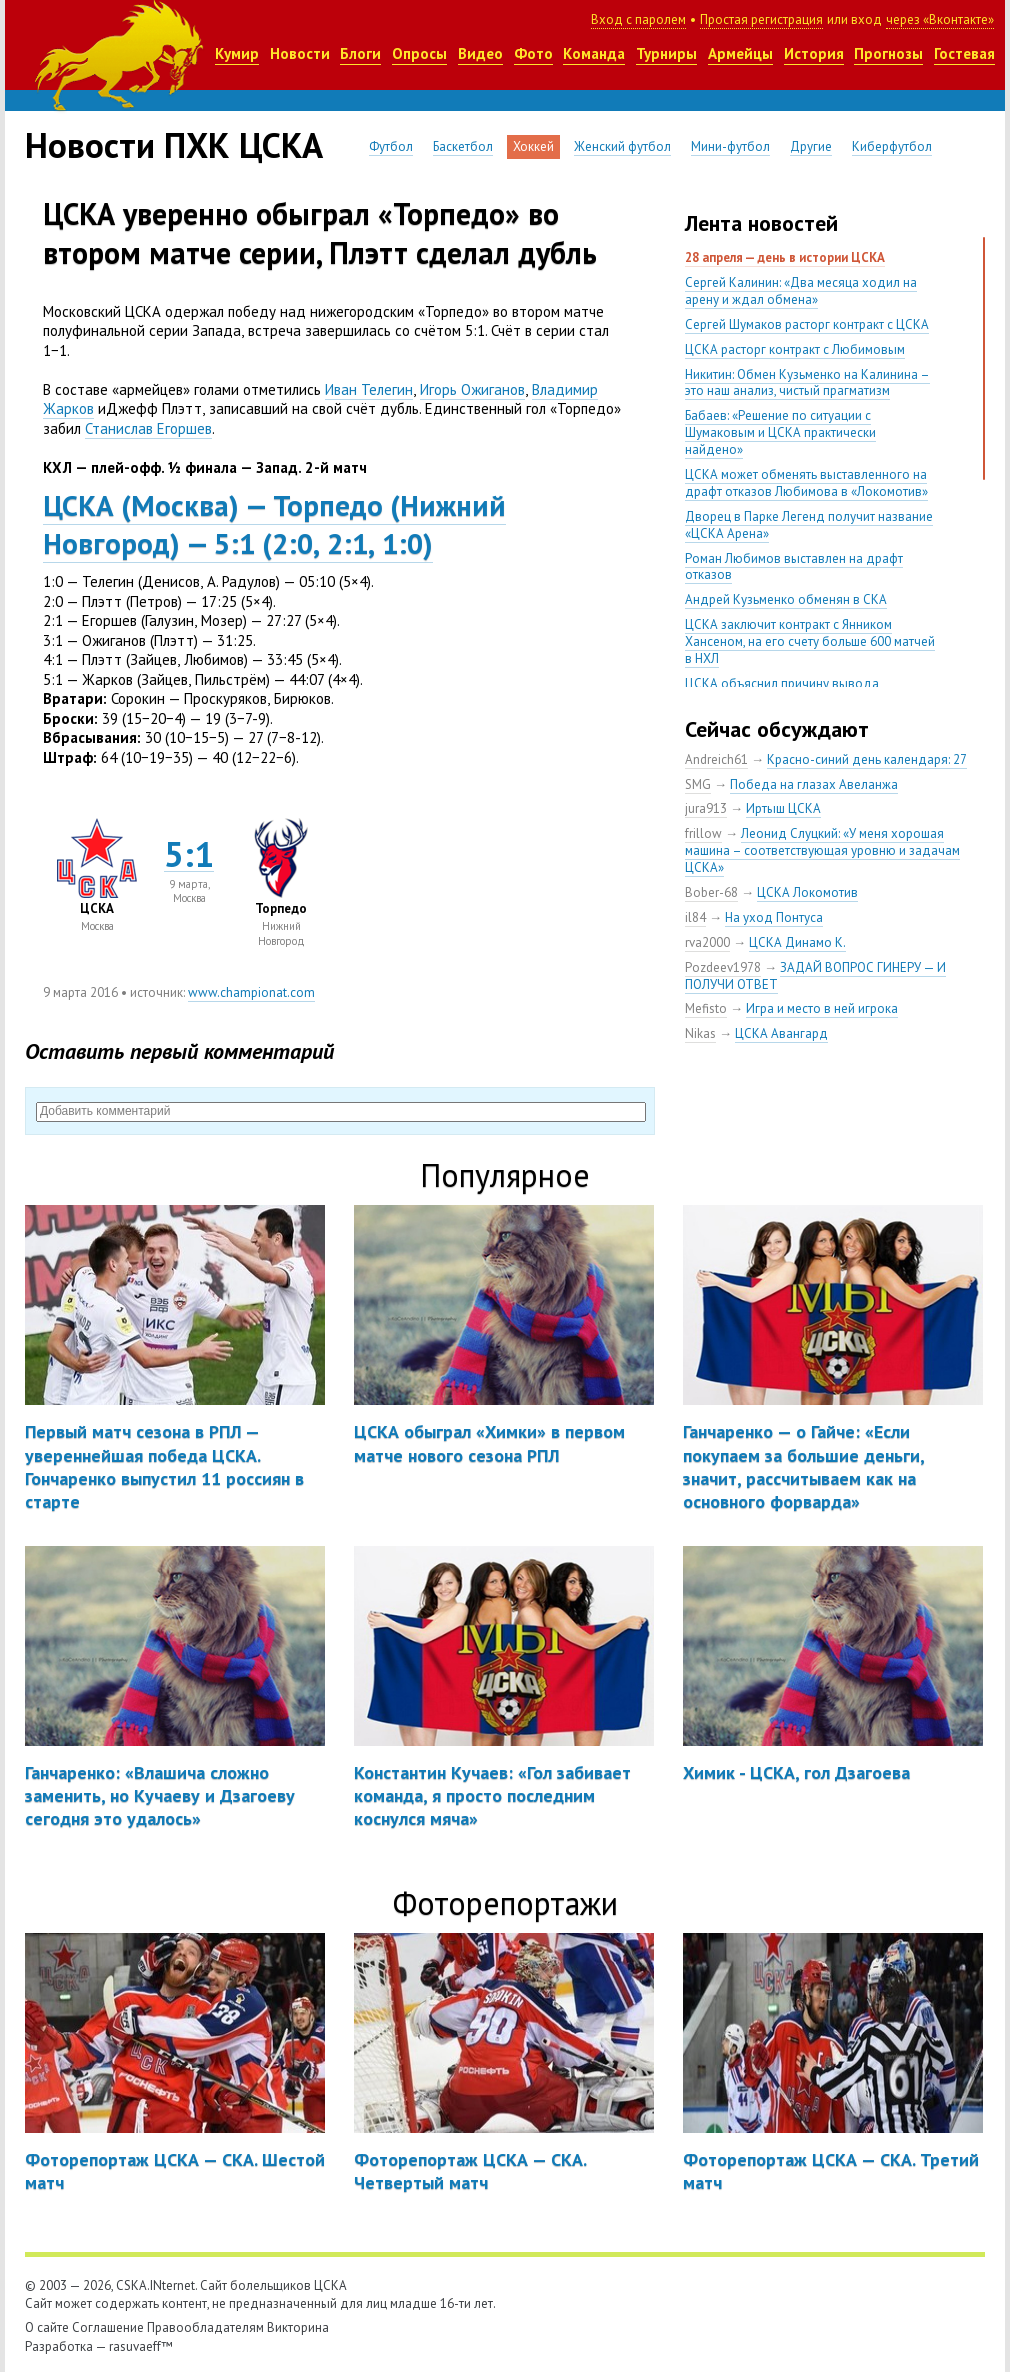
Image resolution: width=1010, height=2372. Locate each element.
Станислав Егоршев (148, 428)
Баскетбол (463, 146)
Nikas (700, 1033)
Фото (533, 53)
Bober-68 (711, 892)
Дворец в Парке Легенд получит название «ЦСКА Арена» (809, 525)
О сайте (47, 2327)
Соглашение (108, 2327)
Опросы (419, 53)
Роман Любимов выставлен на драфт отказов (794, 567)
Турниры (666, 53)
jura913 (706, 808)
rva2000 (707, 942)
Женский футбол (622, 146)
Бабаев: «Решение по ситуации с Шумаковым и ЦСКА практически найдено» (780, 432)
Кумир (237, 53)
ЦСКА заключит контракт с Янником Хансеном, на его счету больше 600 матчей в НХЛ (810, 641)
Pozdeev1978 (723, 967)
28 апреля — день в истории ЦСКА (785, 257)
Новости (300, 53)
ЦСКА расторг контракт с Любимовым (795, 349)
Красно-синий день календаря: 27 (867, 759)
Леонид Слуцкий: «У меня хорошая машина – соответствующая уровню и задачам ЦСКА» (822, 850)
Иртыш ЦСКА (783, 808)
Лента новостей (761, 223)
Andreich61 (716, 759)
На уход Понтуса (774, 917)
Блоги (360, 53)
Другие (811, 146)
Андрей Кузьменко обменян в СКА (786, 599)
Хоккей (533, 146)
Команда (594, 53)
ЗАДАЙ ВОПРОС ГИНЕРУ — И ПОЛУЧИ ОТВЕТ (815, 976)
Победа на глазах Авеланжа (814, 784)
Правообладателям (205, 2327)
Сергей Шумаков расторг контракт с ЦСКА (807, 324)
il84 (695, 917)
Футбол (391, 146)
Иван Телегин (369, 389)
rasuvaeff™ (141, 2346)
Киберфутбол (892, 146)
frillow (703, 833)
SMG (698, 784)
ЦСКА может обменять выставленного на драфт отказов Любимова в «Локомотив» (806, 483)
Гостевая (964, 53)
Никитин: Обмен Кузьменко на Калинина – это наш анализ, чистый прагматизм (807, 383)
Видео (480, 53)
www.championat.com (251, 992)
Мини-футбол (730, 146)
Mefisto (706, 1008)
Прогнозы (888, 53)
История (814, 53)
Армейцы (740, 53)
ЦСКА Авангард (781, 1033)
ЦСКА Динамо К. (797, 942)
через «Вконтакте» (940, 19)
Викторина (298, 2327)
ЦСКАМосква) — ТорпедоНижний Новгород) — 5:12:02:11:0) (274, 524)
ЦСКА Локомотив (807, 892)
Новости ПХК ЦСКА (174, 145)
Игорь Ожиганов (472, 389)
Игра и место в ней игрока (822, 1008)
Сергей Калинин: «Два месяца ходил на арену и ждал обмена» (801, 291)
